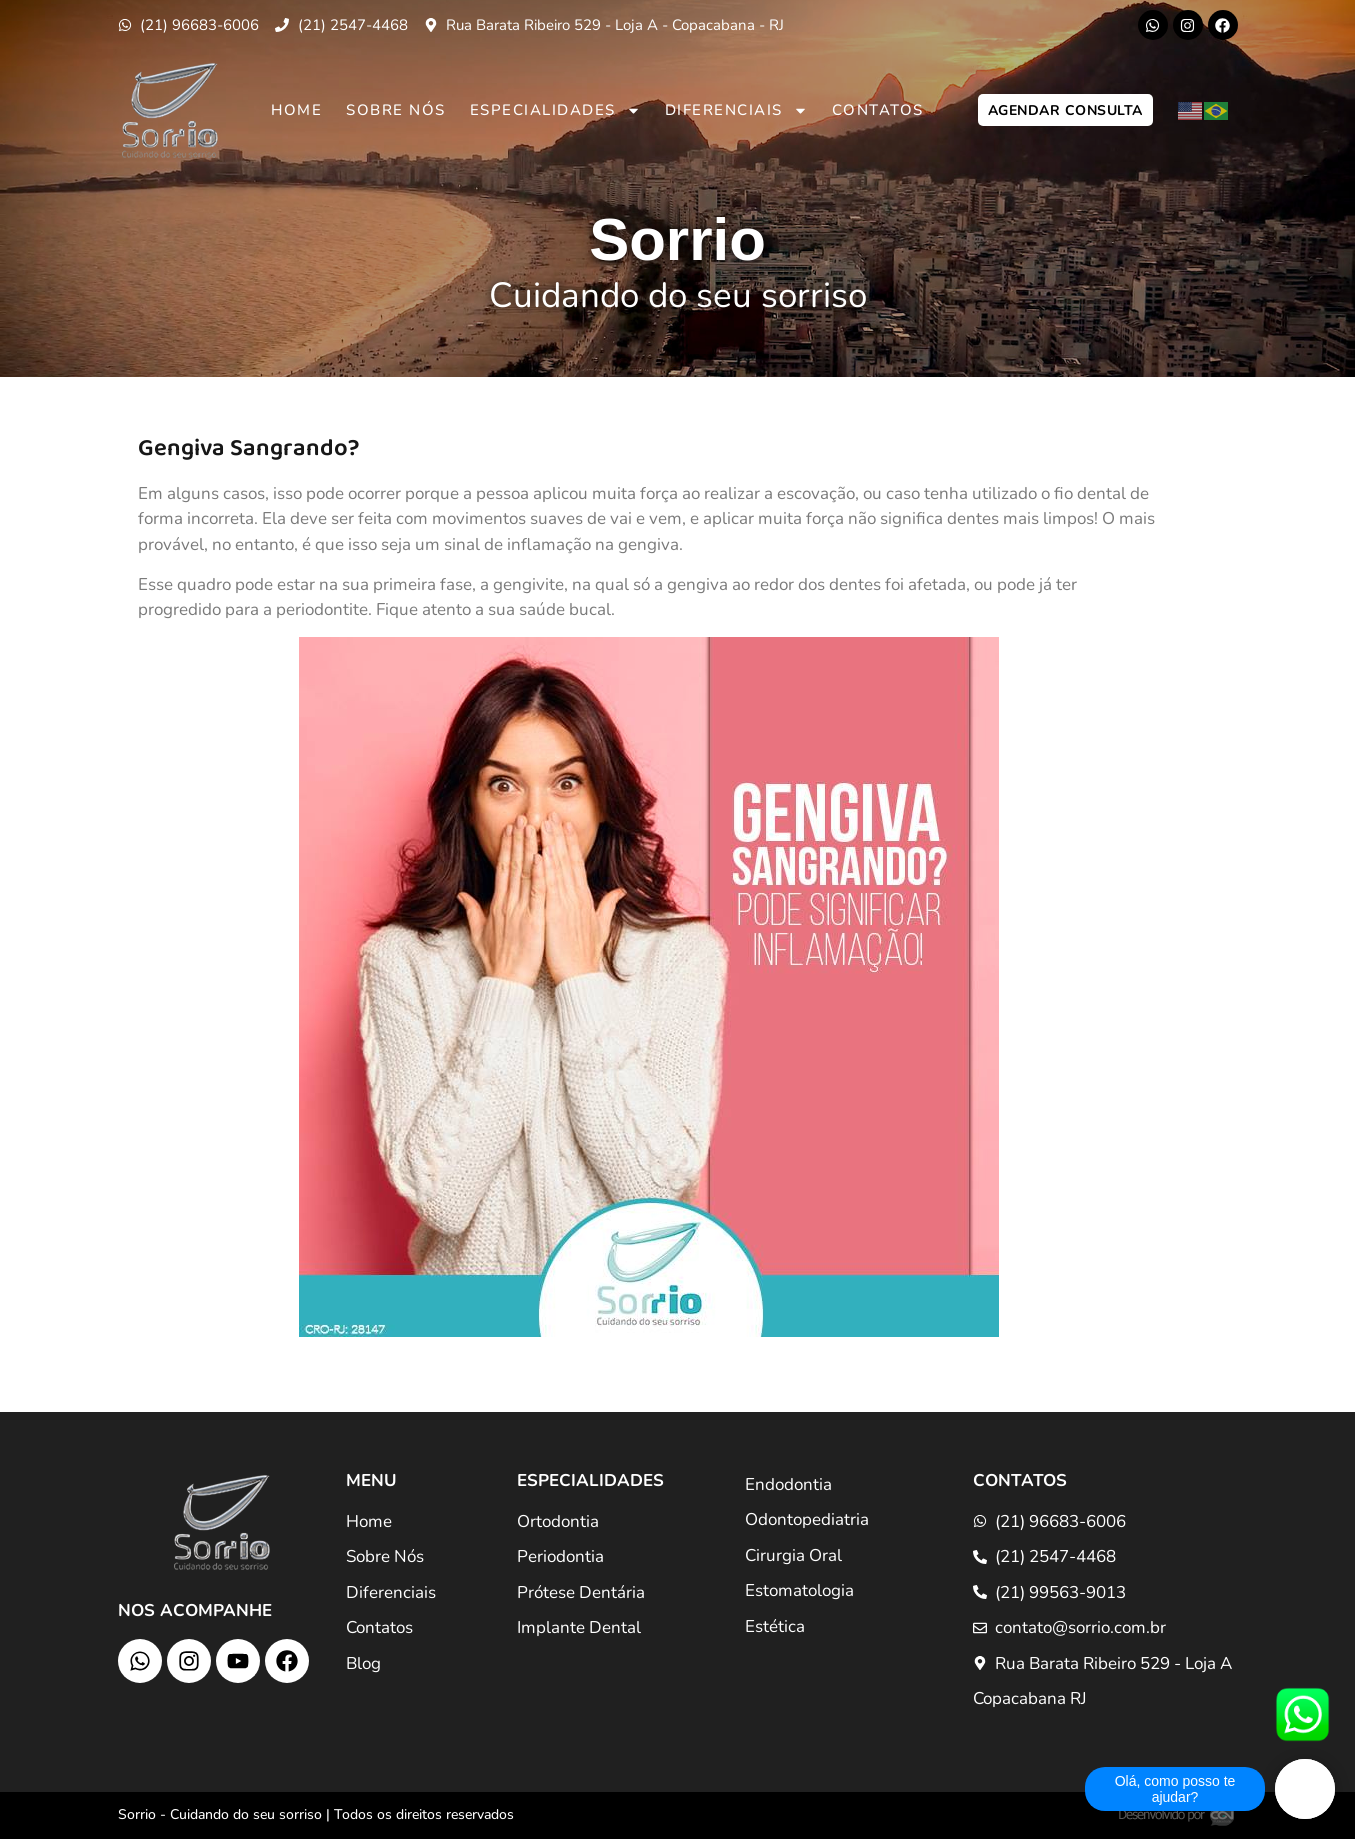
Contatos (878, 110)
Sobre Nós (396, 110)
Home (296, 110)
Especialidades (555, 110)
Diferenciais (736, 110)
